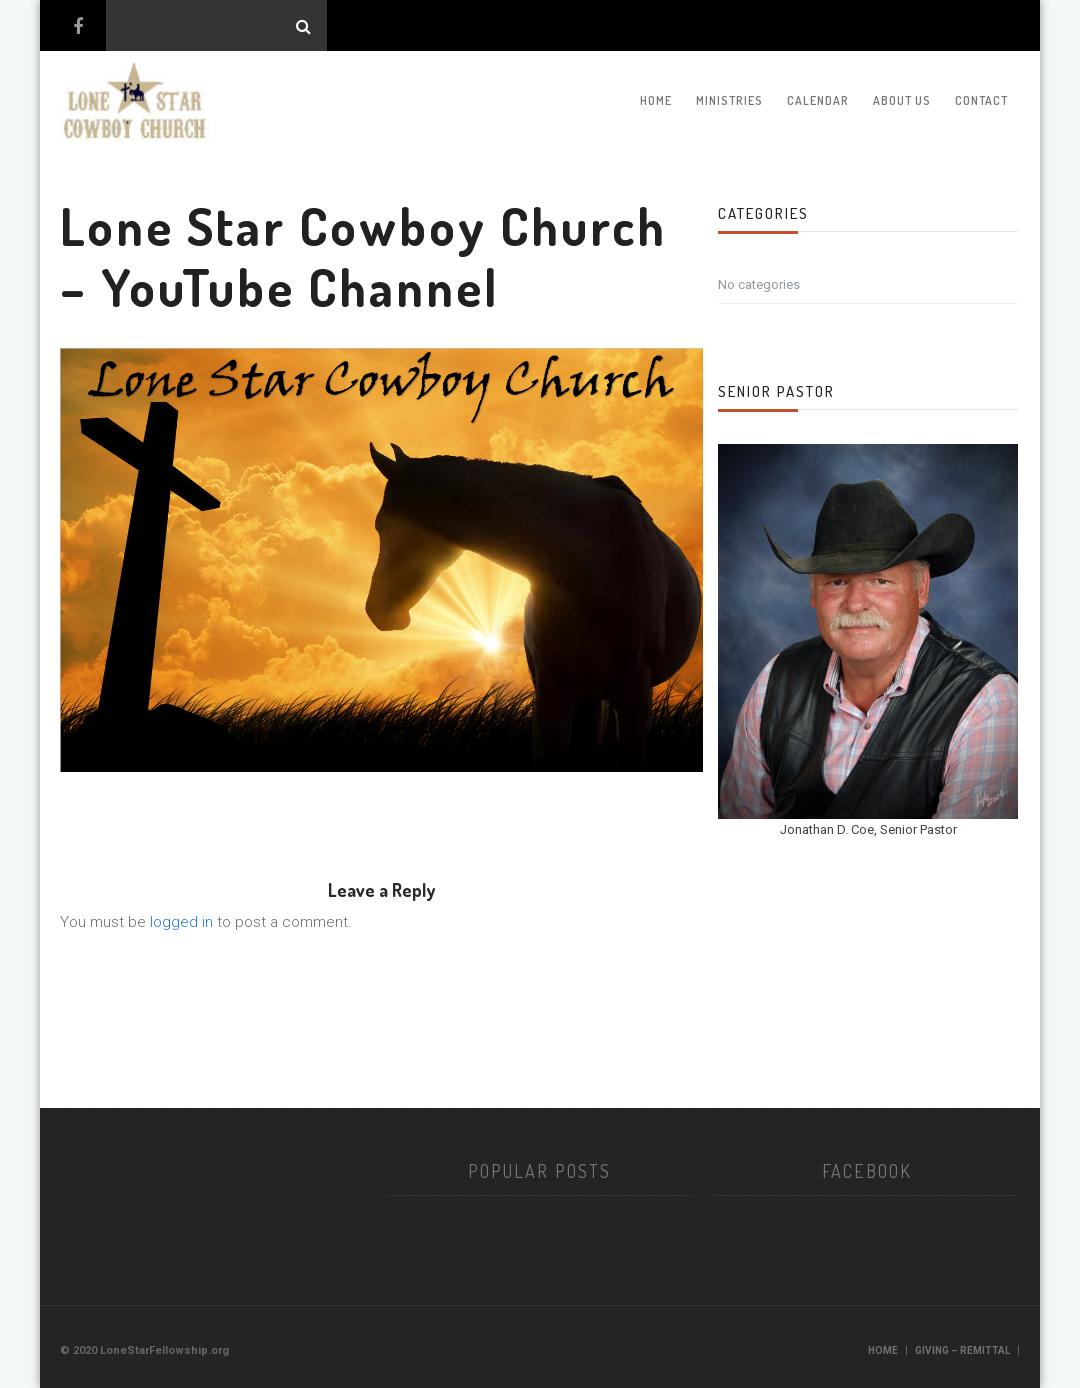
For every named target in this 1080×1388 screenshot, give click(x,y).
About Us (902, 100)
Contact (981, 100)
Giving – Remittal (962, 1350)
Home (656, 100)
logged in (181, 922)
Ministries (729, 100)
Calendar (818, 100)
